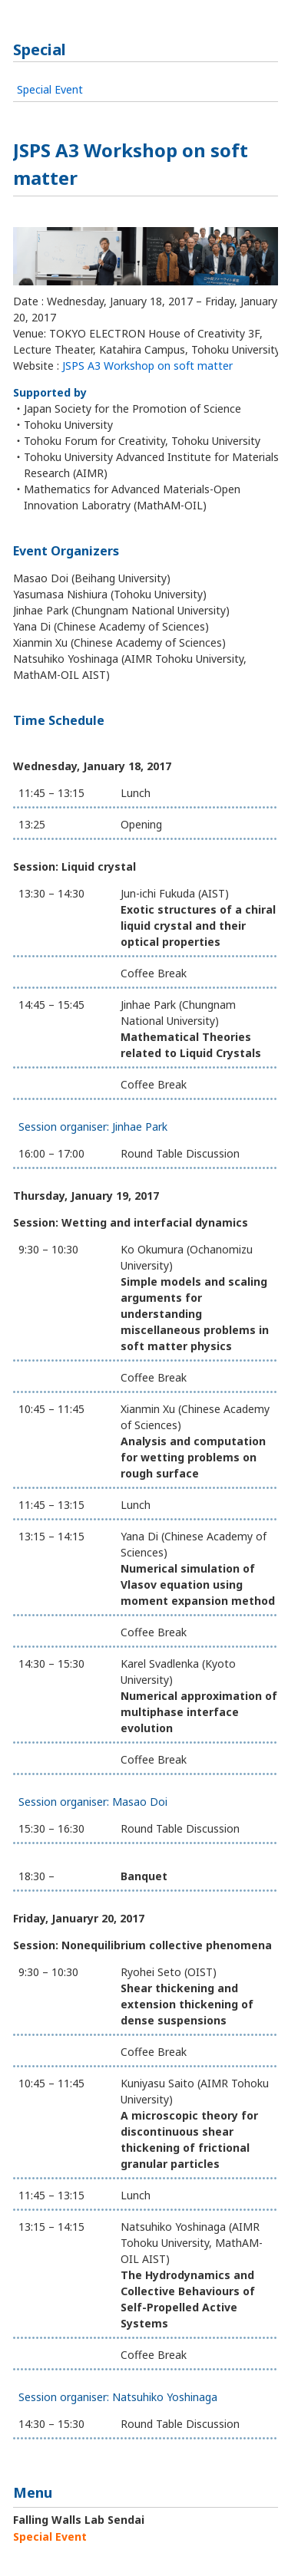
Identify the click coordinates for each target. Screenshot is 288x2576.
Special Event (50, 89)
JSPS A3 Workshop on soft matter (147, 365)
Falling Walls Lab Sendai (78, 2519)
